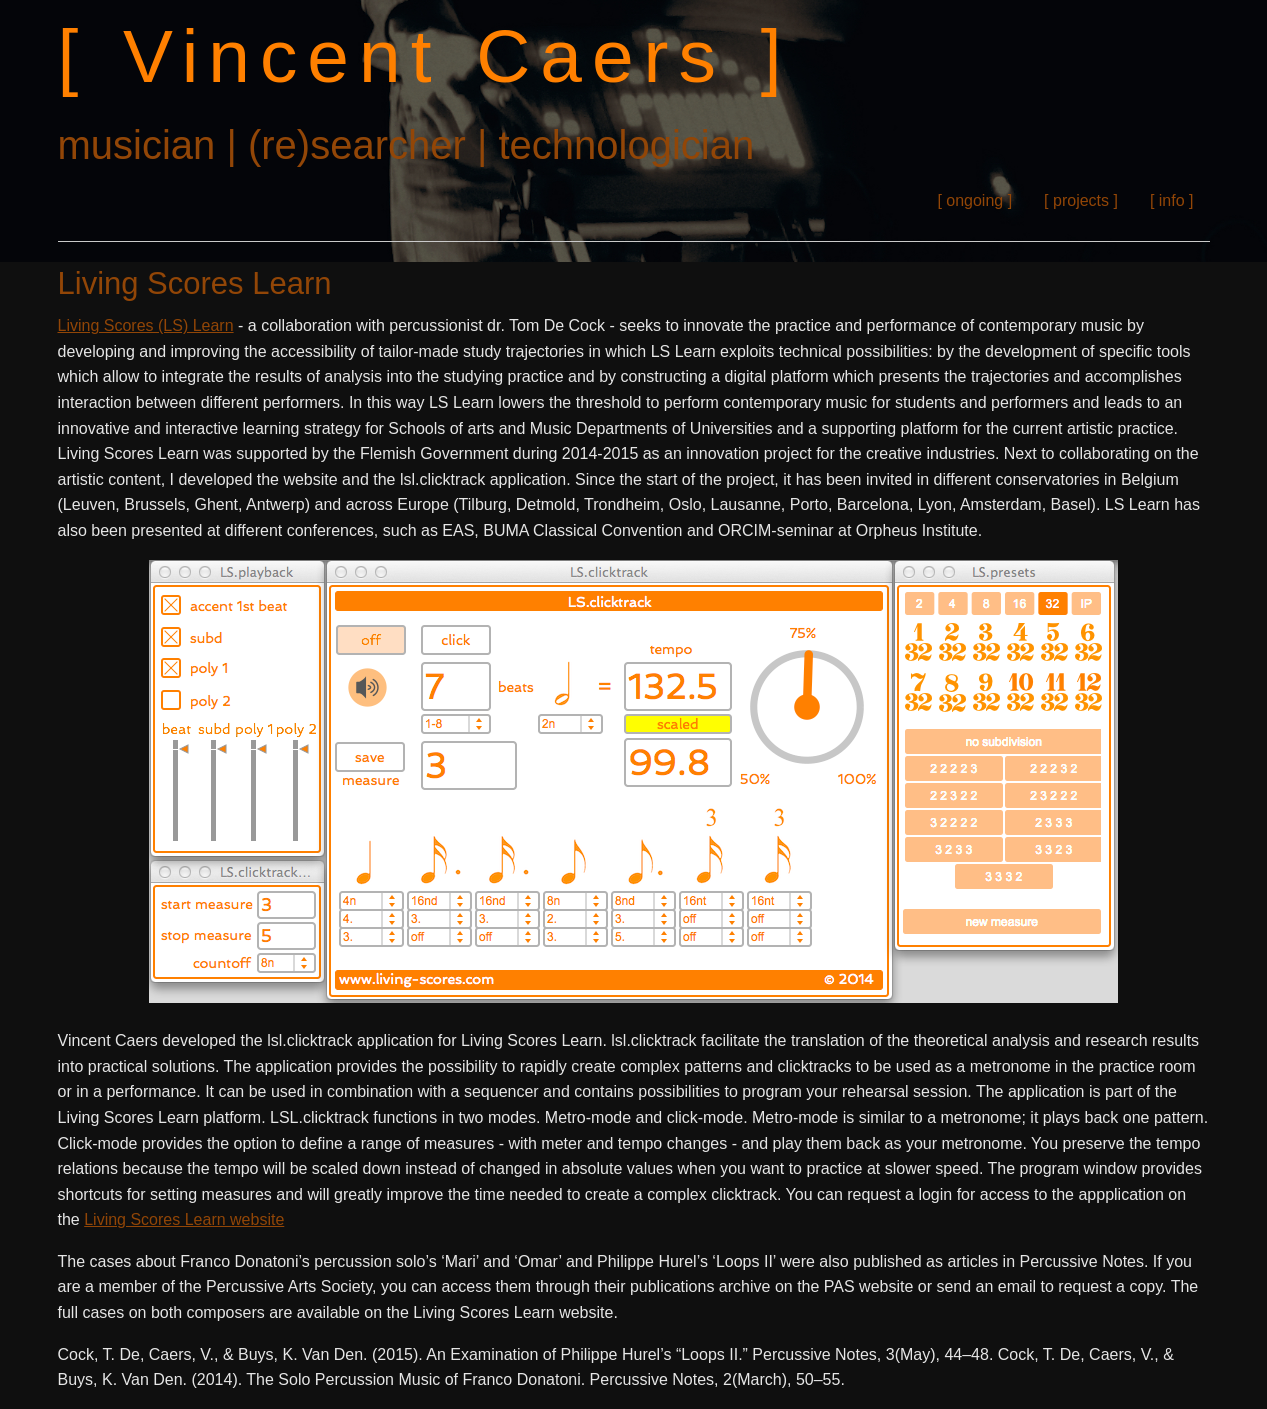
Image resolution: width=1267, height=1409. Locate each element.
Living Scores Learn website (184, 1219)
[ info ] (1172, 200)
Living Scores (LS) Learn (146, 325)
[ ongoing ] (974, 200)
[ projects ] (1081, 200)
